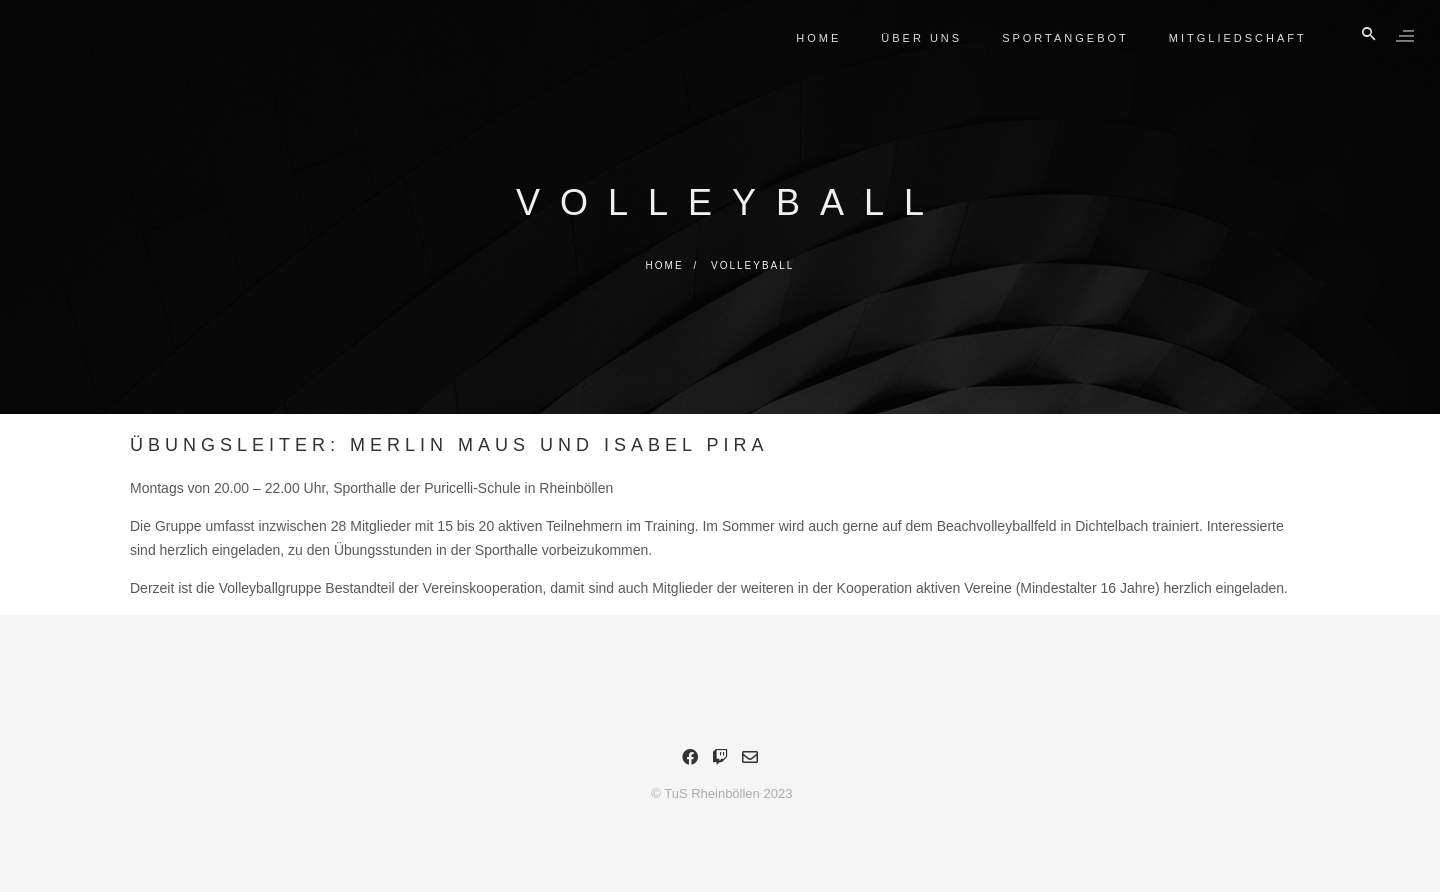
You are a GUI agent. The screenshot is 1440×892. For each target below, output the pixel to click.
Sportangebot (1061, 38)
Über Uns (918, 38)
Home (815, 38)
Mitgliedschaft (1234, 38)
